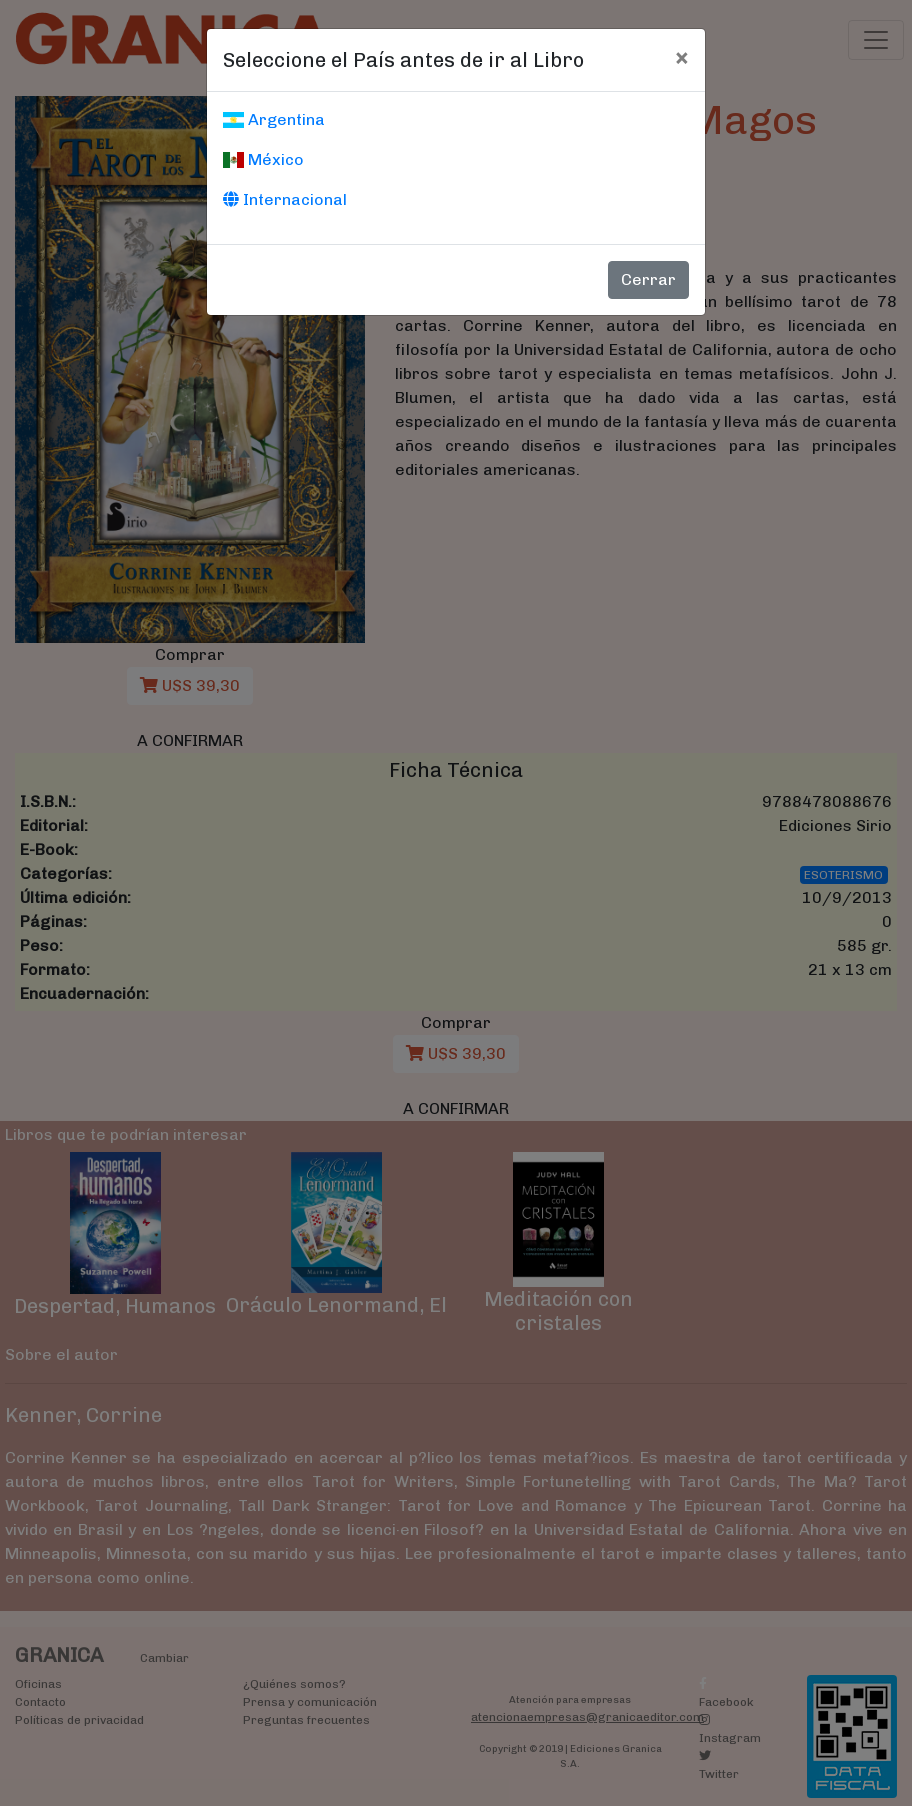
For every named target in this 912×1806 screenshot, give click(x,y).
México (263, 159)
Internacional (285, 199)
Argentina (274, 119)
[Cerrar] (681, 57)
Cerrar (648, 279)
